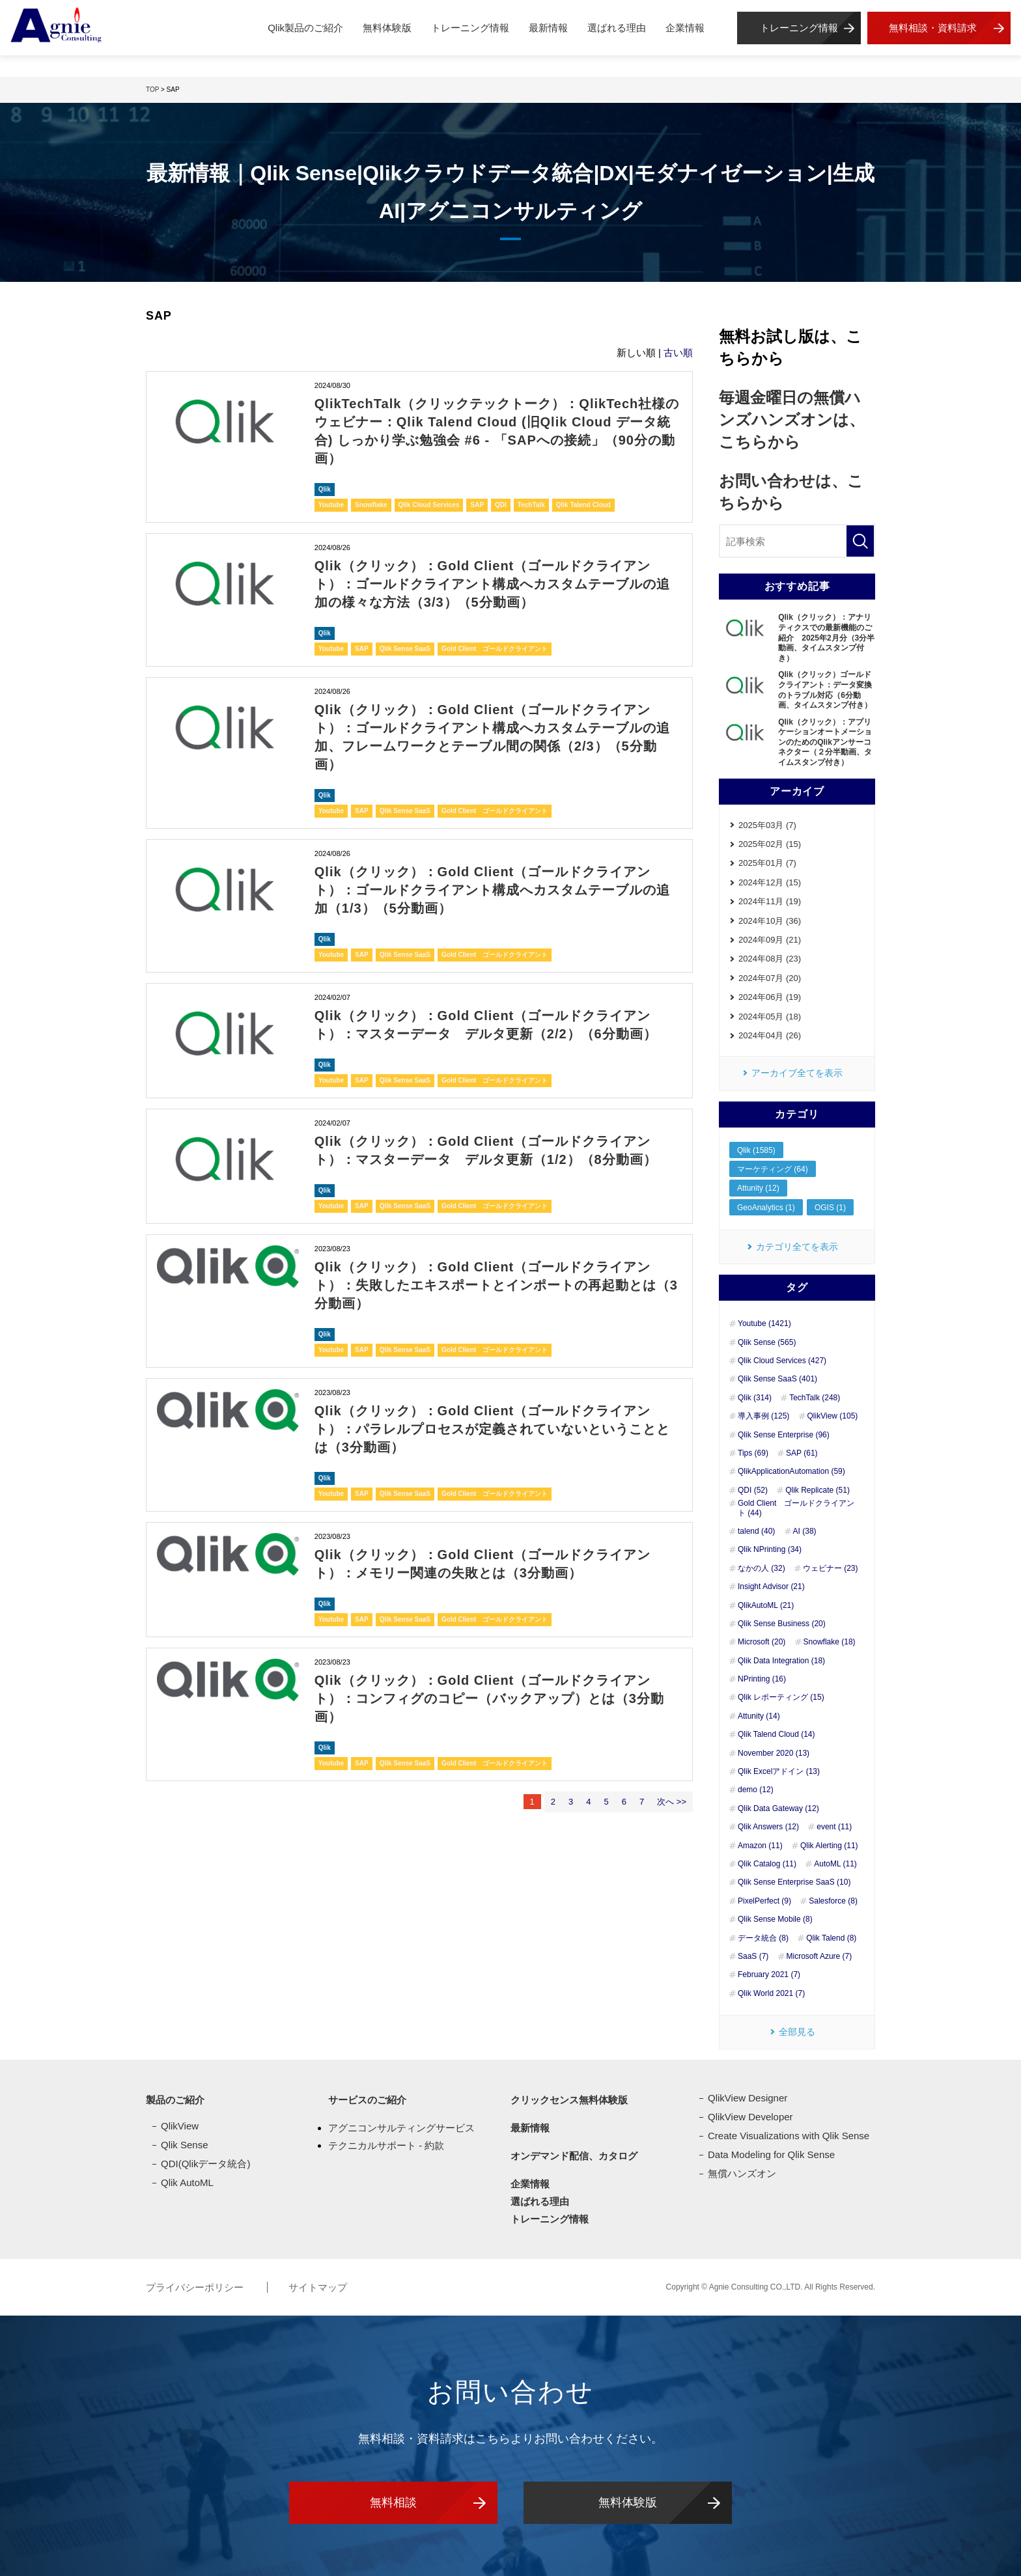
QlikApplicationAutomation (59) (791, 1471)
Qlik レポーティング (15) (781, 1697)
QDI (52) (753, 1490)
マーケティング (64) (772, 1169)
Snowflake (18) (830, 1641)
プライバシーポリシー (196, 2287)
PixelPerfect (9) (764, 1900)
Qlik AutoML (187, 2182)
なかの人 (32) (761, 1568)
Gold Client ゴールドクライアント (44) (796, 1508)
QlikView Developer (750, 2116)
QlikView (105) (832, 1415)
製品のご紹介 (175, 2099)
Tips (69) (753, 1453)
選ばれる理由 (616, 27)
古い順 (678, 352)
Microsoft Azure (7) (819, 1956)
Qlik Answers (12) (768, 1826)
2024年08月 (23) (769, 958)
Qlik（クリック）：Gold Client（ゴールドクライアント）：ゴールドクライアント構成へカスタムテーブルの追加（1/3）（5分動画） (492, 890)
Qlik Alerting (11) (829, 1845)
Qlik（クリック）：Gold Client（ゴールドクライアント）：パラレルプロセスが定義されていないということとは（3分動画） (492, 1429)
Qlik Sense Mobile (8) (775, 1919)
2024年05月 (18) (769, 1016)
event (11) (834, 1826)
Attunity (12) (758, 1188)
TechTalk (531, 504)
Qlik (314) (755, 1397)
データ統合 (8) (763, 1938)
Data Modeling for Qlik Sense (771, 2154)
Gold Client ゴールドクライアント (494, 648)
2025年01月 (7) (767, 863)
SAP (477, 504)
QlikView (180, 2125)
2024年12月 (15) (769, 882)
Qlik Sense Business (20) (782, 1623)
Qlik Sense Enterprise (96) (784, 1434)
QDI (501, 504)
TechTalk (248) (814, 1397)
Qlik (324, 489)
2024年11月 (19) (769, 901)
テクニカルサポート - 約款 (386, 2145)
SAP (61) (801, 1453)
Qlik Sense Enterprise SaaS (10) (794, 1882)
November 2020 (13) (773, 1753)
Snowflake (371, 504)
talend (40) (756, 1531)
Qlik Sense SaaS (405, 648)
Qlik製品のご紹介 (305, 27)
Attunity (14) (759, 1716)
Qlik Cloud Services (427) (782, 1360)
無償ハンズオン (742, 2173)
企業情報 (685, 27)
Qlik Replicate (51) (817, 1490)
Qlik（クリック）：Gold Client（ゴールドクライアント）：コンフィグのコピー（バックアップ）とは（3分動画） (489, 1698)
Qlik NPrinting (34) (770, 1549)
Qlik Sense (184, 2144)
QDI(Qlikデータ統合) (206, 2163)
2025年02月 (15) (769, 844)
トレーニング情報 (470, 27)
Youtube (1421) (764, 1323)
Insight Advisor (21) (771, 1586)
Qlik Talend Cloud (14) (776, 1734)
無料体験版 (387, 27)
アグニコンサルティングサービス (401, 2127)
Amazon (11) (760, 1845)
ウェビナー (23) (830, 1568)
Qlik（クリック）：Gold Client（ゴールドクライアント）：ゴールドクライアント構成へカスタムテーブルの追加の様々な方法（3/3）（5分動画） (492, 584)
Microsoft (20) (761, 1641)
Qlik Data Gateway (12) (778, 1808)
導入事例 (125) (763, 1415)
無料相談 (393, 2502)
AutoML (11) (835, 1863)
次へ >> (671, 1802)
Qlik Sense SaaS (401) (777, 1378)
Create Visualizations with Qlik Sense (788, 2135)
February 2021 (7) (769, 1974)
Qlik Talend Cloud (583, 504)
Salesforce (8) (833, 1900)
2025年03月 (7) (767, 825)
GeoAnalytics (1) (766, 1207)
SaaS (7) (753, 1956)
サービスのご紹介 (367, 2099)
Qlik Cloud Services (429, 504)
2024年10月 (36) (769, 921)
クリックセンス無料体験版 (569, 2099)
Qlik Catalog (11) (767, 1863)
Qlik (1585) (756, 1150)
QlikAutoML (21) (766, 1605)
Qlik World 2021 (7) (771, 1993)
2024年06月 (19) (769, 997)
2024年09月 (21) (769, 940)
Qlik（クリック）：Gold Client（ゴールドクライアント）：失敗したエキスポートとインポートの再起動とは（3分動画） (496, 1285)
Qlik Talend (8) (831, 1938)
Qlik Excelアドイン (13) (779, 1771)
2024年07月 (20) (769, 978)
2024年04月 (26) (769, 1035)
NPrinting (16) (762, 1678)
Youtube (331, 504)
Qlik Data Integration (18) (781, 1660)
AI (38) (805, 1531)
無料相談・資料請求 (933, 27)
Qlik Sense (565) (767, 1342)
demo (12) (756, 1789)
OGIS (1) (830, 1207)
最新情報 (548, 27)
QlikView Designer (747, 2097)
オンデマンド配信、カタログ (574, 2155)
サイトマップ (317, 2287)
